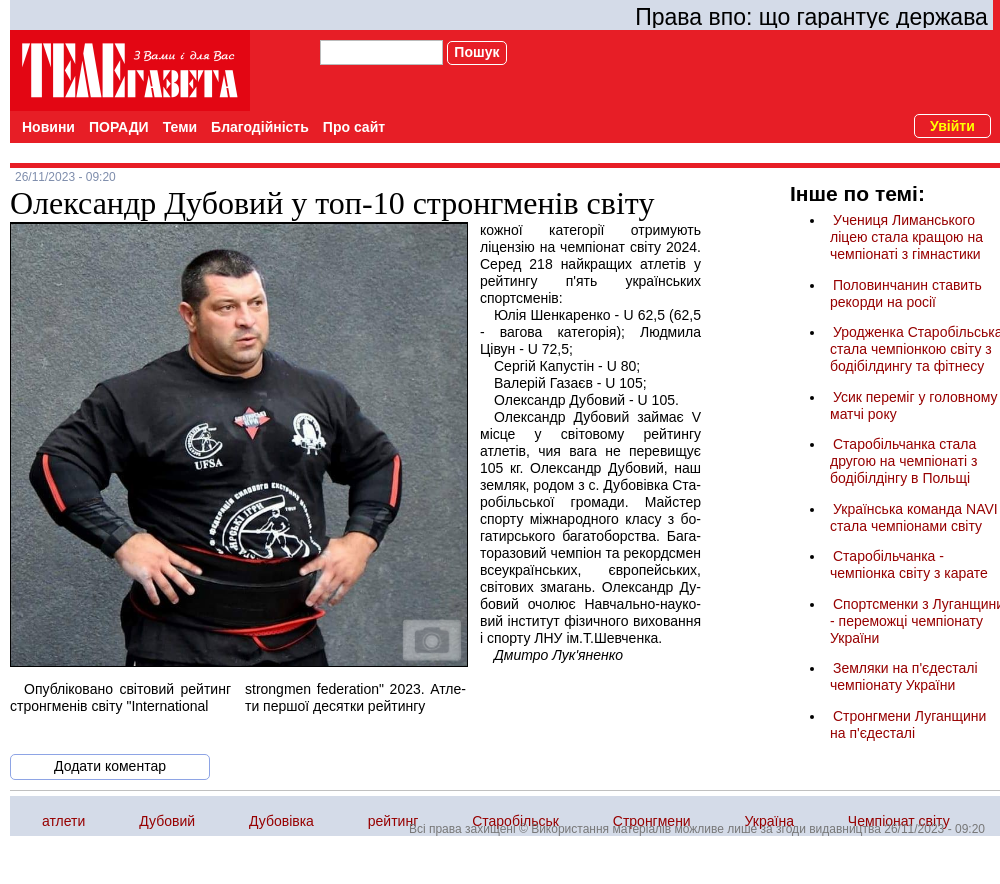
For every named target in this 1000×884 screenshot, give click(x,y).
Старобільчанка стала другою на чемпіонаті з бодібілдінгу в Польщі (903, 461)
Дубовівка (281, 821)
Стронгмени (652, 821)
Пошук (476, 52)
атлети (63, 821)
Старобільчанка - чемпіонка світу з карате (909, 564)
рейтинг (393, 821)
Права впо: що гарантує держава (811, 17)
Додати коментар (110, 766)
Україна (769, 821)
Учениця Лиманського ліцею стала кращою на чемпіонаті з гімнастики (906, 237)
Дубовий (167, 821)
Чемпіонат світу (899, 821)
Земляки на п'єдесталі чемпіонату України (904, 676)
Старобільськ (515, 821)
